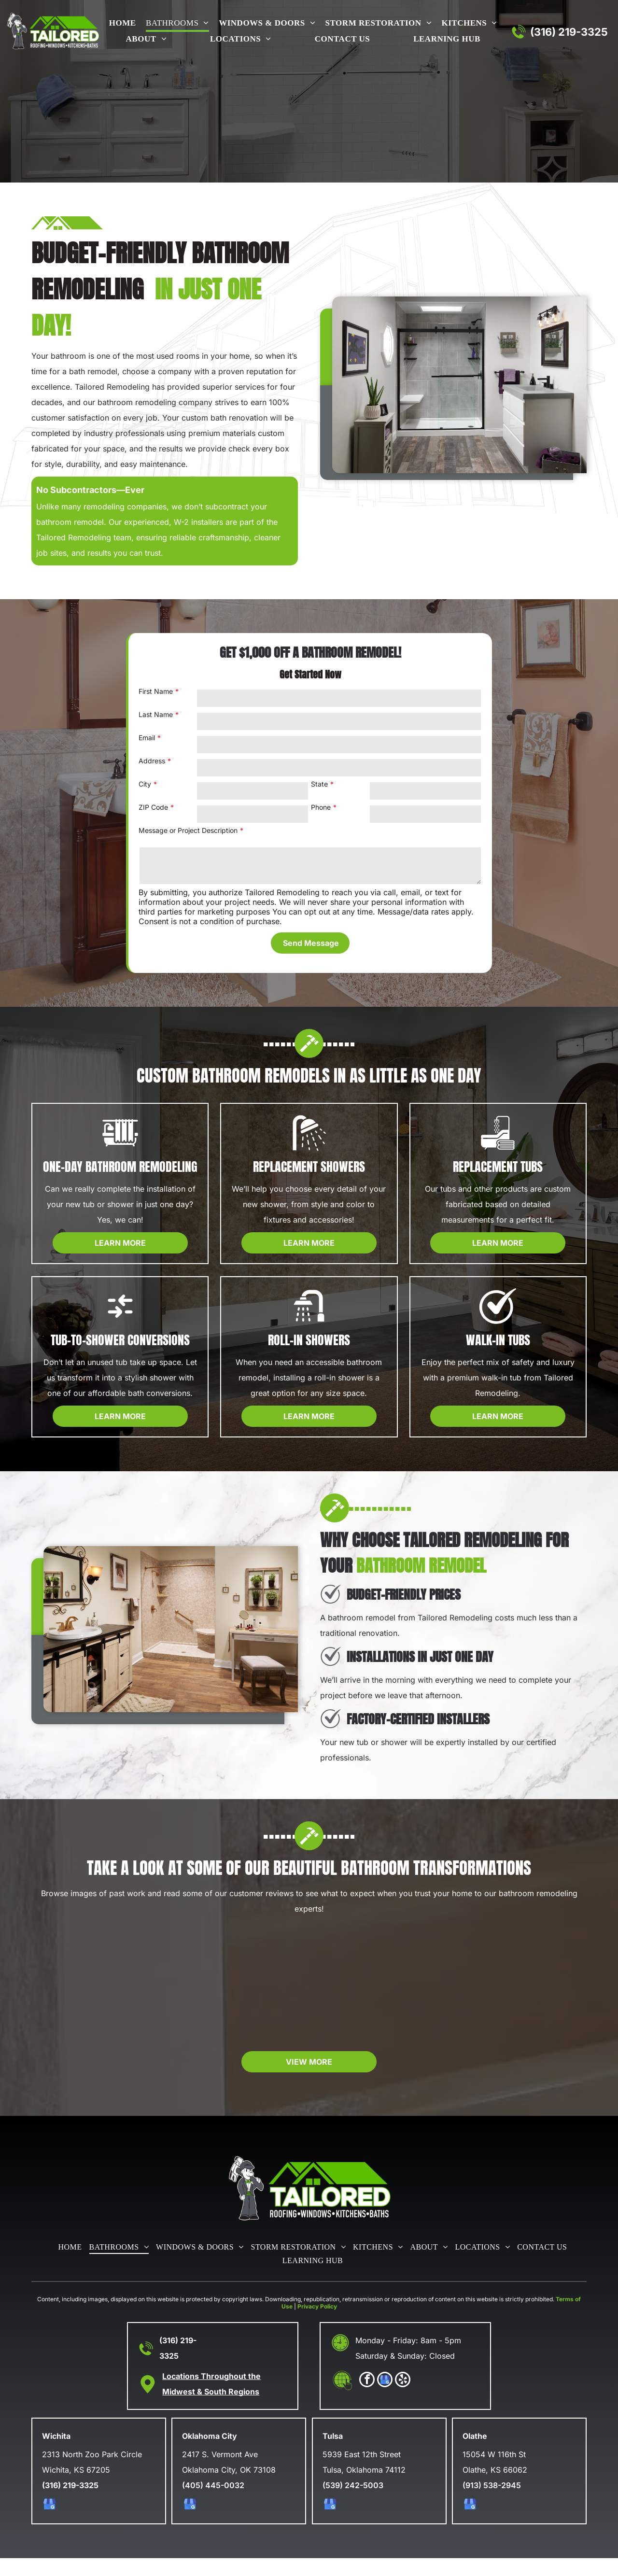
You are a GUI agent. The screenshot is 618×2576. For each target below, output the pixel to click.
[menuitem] (120, 24)
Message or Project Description (188, 830)
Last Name (156, 714)
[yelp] (402, 2398)
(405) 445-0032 (213, 2503)
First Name (156, 691)
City (145, 784)
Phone (321, 807)
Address (152, 761)
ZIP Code (153, 807)
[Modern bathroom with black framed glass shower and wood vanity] (377, 1992)
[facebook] (367, 2398)
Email (147, 737)
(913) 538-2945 (492, 2503)
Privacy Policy (317, 2324)
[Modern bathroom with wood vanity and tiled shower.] (515, 1992)
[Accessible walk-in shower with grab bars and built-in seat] (102, 1992)
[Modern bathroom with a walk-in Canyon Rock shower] (240, 1992)
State (319, 784)
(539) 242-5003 (353, 2503)
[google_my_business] (385, 2398)
